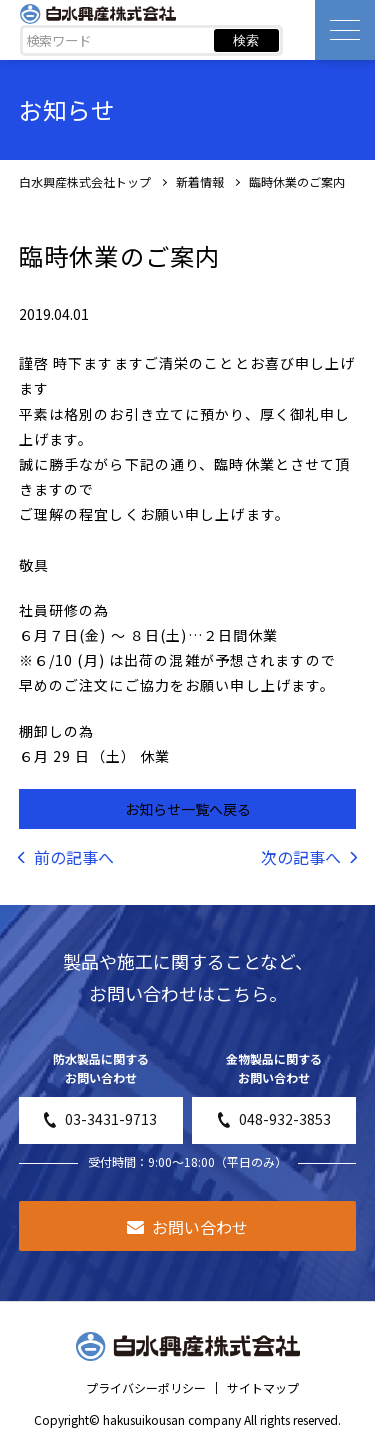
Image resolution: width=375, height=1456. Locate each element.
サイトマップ (263, 1387)
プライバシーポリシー (146, 1387)
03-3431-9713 (100, 1119)
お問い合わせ (187, 1227)
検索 (246, 40)
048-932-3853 (274, 1119)
